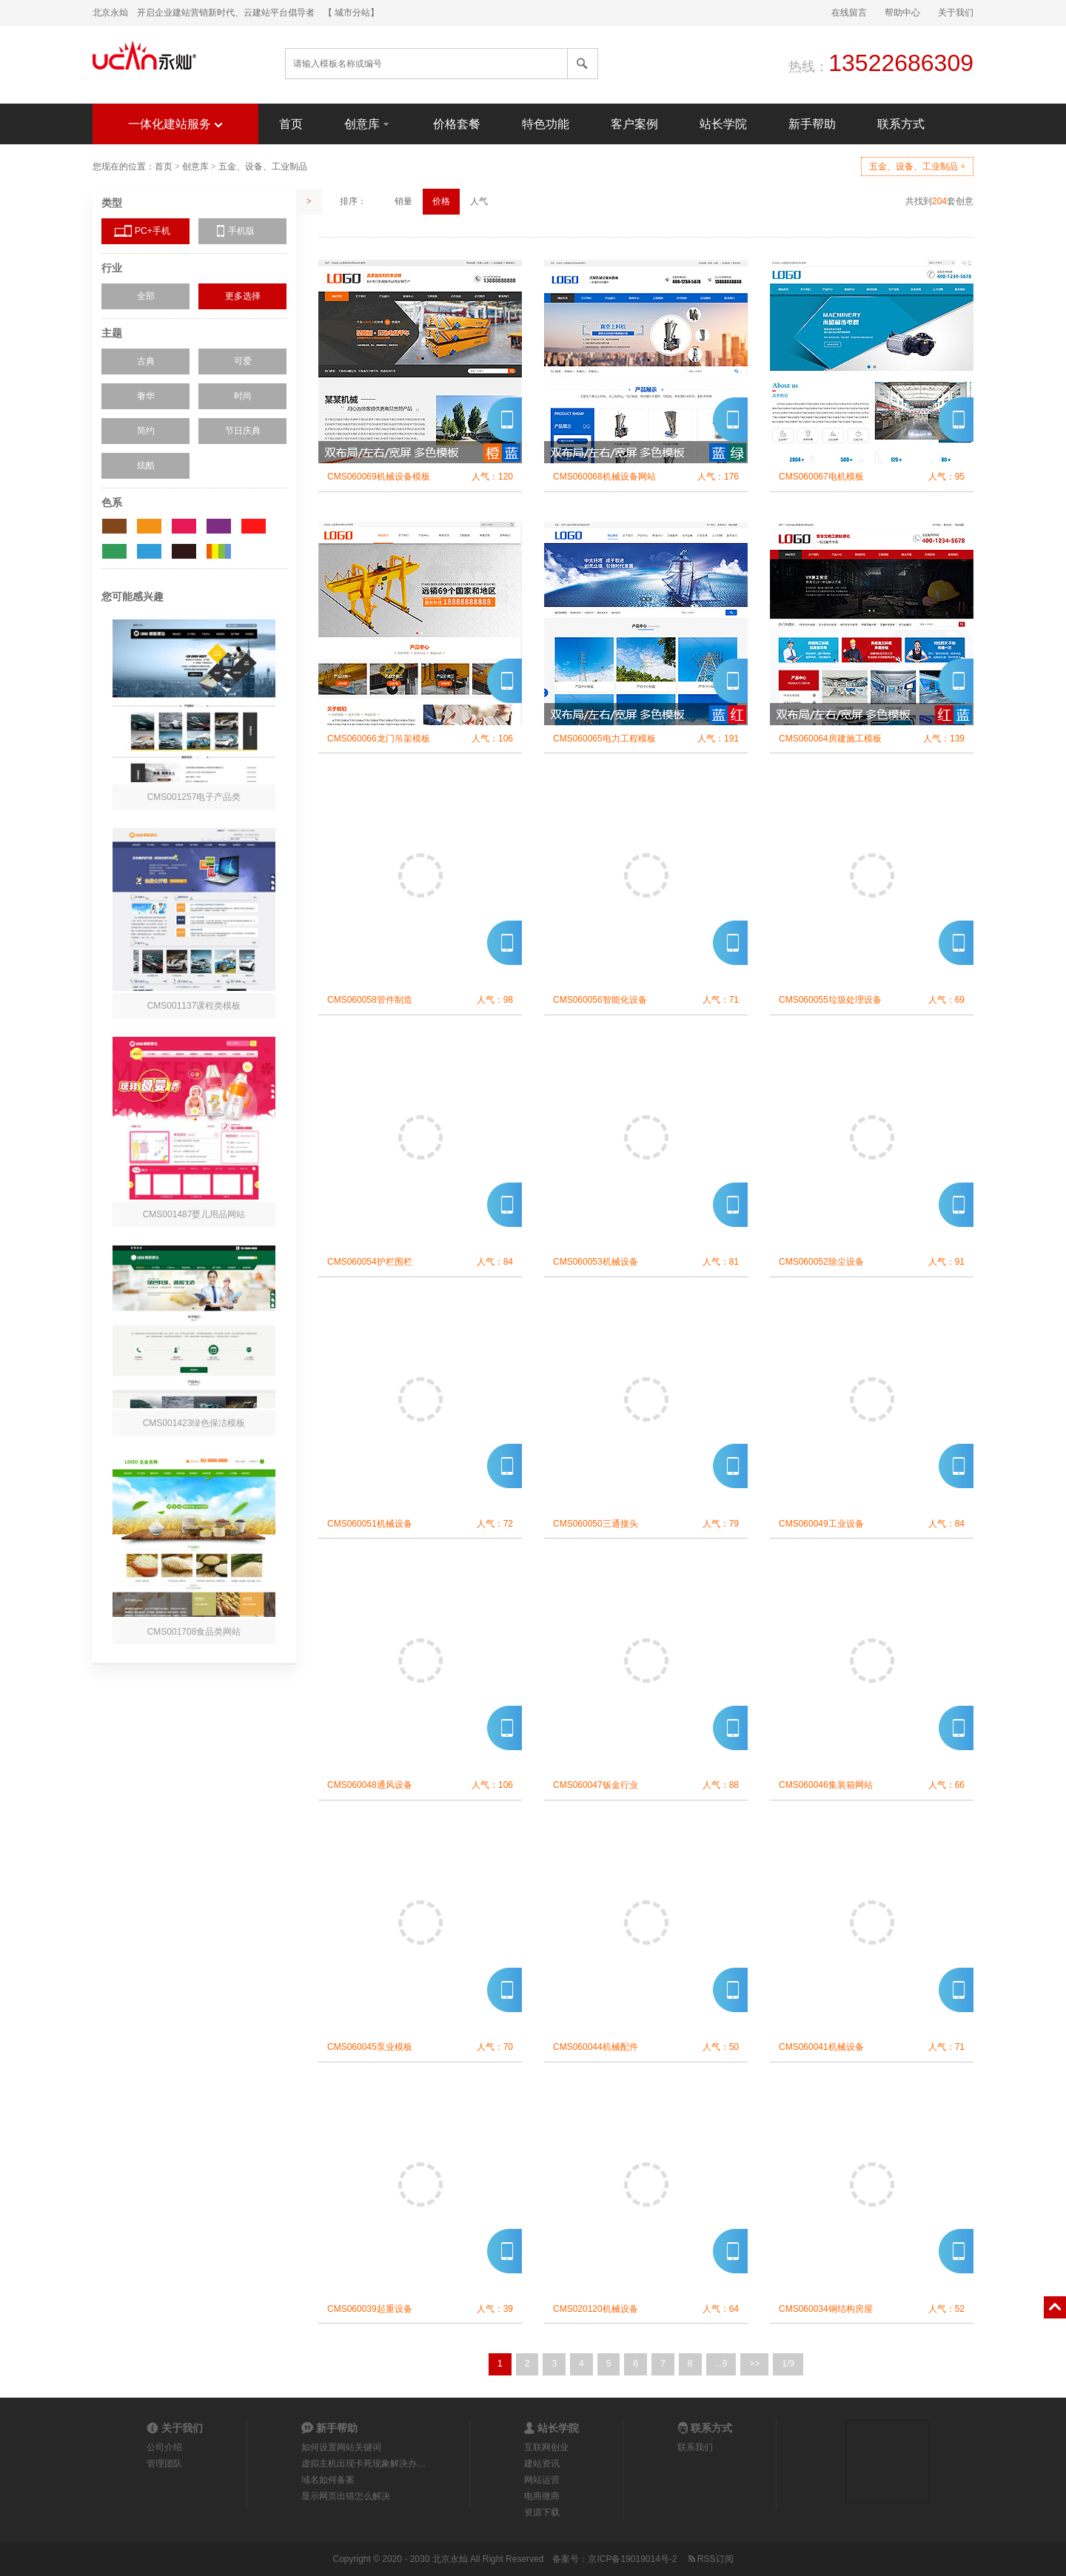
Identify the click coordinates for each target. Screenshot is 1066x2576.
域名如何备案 (328, 2480)
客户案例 (634, 124)
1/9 (788, 2363)
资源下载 (542, 2512)
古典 (146, 361)
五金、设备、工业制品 (262, 166)
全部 (146, 296)
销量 (403, 201)
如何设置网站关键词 (341, 2447)
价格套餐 (456, 124)
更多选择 (243, 296)
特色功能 (545, 124)
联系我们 (695, 2447)
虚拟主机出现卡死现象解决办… (363, 2463)
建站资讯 (542, 2463)
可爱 (243, 361)
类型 (111, 203)
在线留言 (849, 12)
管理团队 (164, 2463)
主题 (111, 333)
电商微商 (542, 2496)
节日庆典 (243, 431)
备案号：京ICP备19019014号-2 (614, 2559)
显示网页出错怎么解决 (345, 2496)
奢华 (146, 396)
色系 (111, 502)
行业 (111, 268)
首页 (291, 124)
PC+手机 (152, 231)
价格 (441, 201)
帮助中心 (902, 12)
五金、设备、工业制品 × (917, 166)
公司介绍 (164, 2447)
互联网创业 (546, 2447)
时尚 (243, 396)
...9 (721, 2363)
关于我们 (955, 12)
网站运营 (542, 2480)
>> (754, 2363)
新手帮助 (812, 124)
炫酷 (146, 465)
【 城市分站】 (351, 12)
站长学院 (723, 124)
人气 (479, 201)
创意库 (368, 123)
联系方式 (901, 124)
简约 (146, 431)
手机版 (241, 231)
